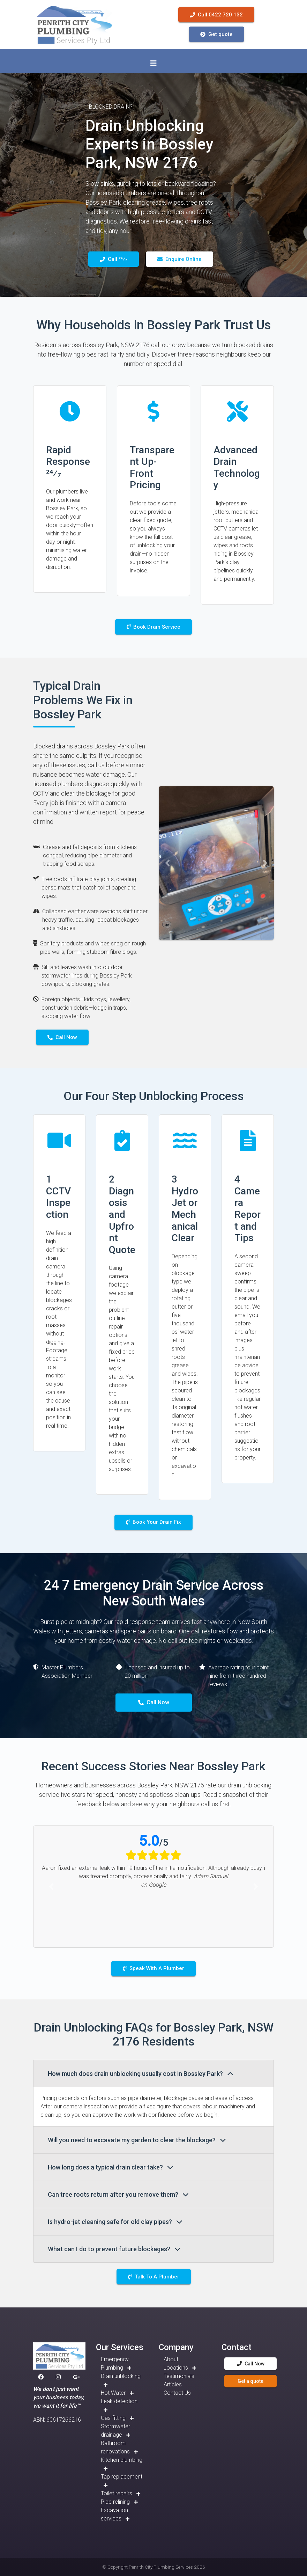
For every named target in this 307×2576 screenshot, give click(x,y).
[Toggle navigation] (153, 63)
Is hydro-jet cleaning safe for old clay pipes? (115, 2221)
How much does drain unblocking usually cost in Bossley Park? (140, 2073)
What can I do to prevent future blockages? (114, 2249)
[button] (167, 863)
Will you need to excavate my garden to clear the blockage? (137, 2140)
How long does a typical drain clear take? (110, 2167)
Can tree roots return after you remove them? (118, 2194)
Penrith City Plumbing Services (161, 2567)
